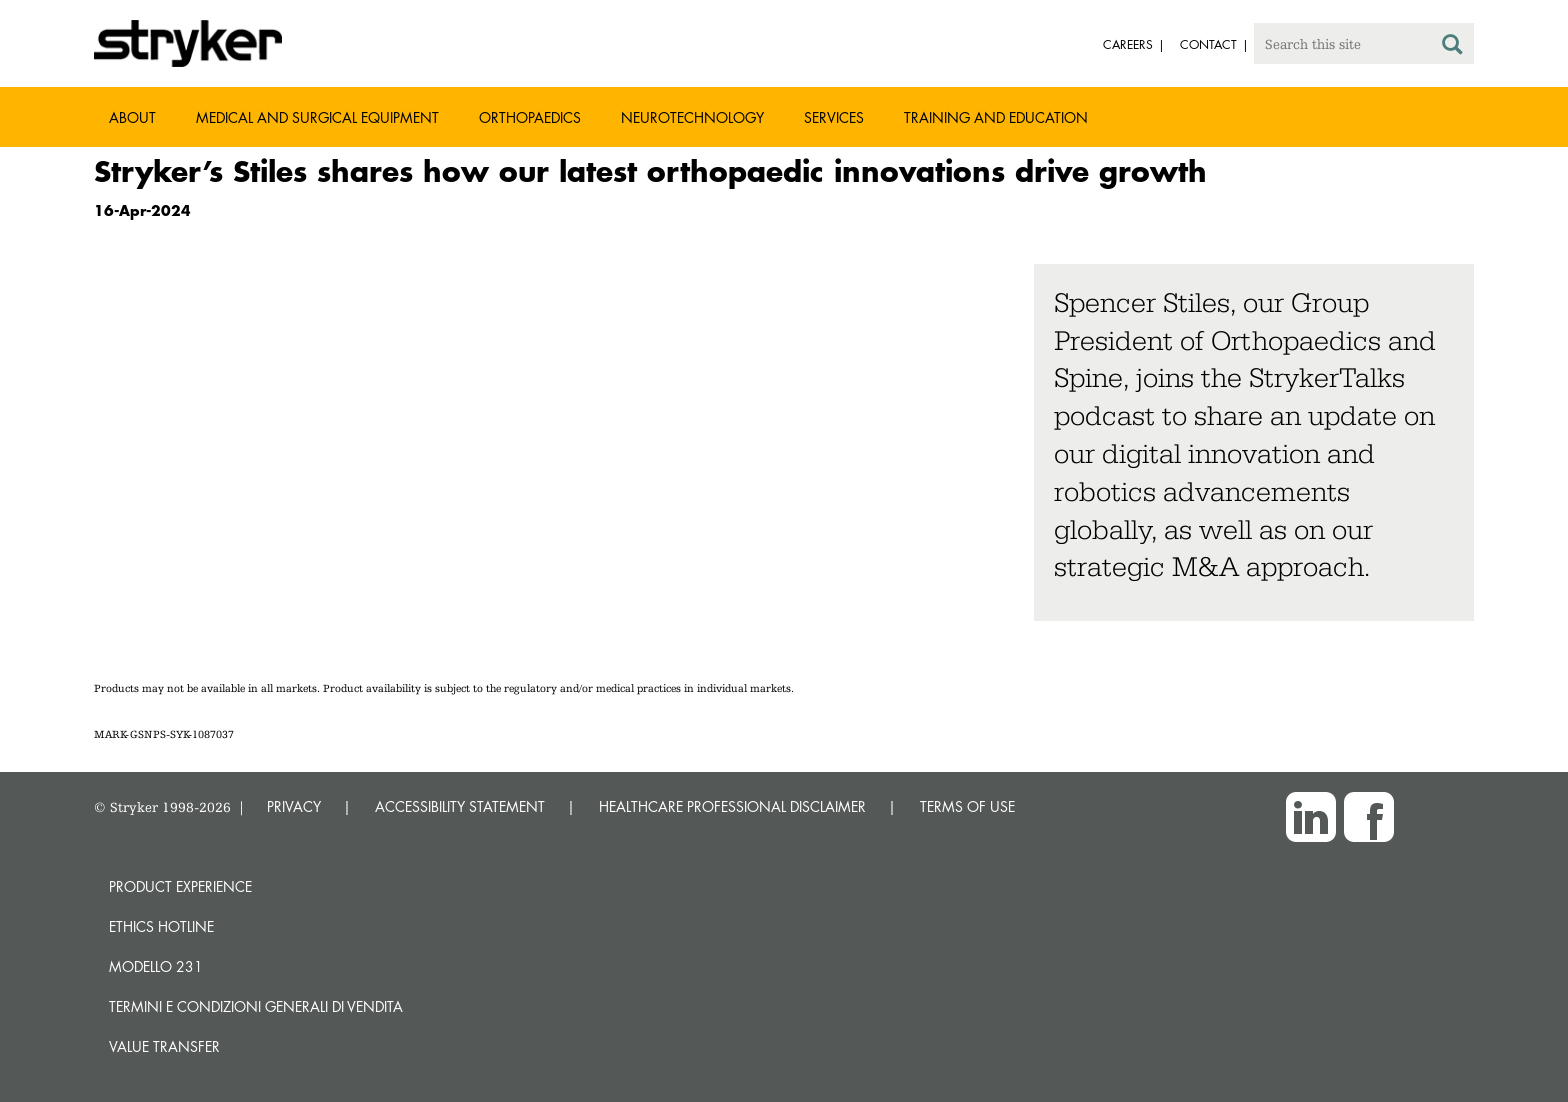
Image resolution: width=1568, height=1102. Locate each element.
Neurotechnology (692, 117)
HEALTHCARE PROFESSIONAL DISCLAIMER (732, 806)
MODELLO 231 (156, 966)
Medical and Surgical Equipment (317, 117)
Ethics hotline (161, 926)
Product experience (180, 886)
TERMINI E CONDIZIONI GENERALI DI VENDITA (256, 1006)
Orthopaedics (530, 117)
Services (834, 117)
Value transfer (164, 1046)
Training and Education (996, 117)
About (132, 117)
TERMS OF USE (967, 806)
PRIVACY (294, 806)
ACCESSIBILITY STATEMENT (460, 806)
